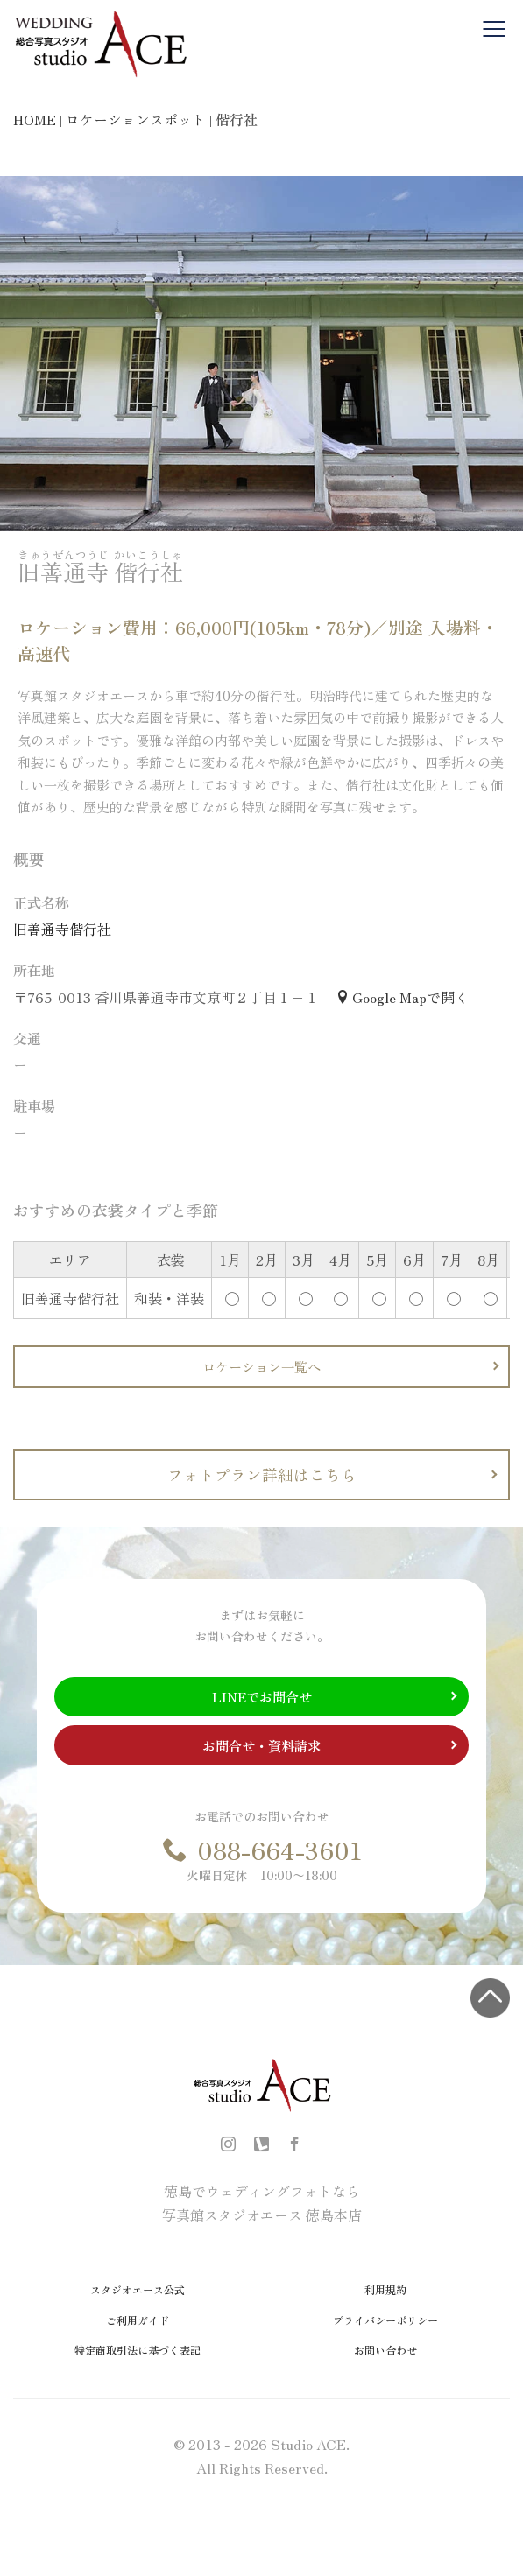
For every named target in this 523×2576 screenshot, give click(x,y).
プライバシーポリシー (385, 2320)
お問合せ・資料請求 (261, 1745)
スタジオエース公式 (137, 2289)
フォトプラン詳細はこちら (262, 1474)
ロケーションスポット (136, 119)
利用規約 (385, 2289)
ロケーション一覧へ (261, 1366)
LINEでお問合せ (262, 1696)
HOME (34, 119)
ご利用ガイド (137, 2320)
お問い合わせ (385, 2349)
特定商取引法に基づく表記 (137, 2349)
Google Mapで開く (402, 996)
